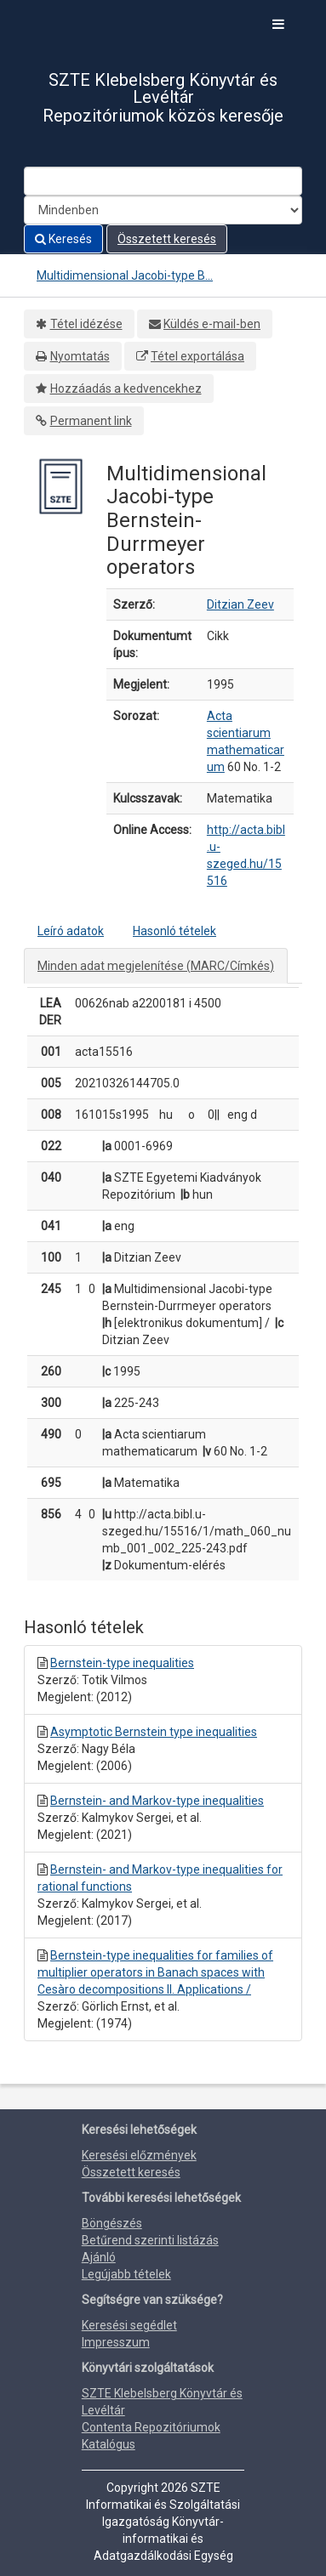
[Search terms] (163, 181)
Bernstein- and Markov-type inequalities (157, 1800)
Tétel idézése (86, 324)
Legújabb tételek (126, 2274)
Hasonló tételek (174, 931)
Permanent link (91, 421)
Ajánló (99, 2257)
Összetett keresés (166, 239)
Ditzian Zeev (240, 604)
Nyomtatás (80, 356)
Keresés (63, 239)
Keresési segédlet (129, 2325)
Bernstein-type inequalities (122, 1663)
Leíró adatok (70, 931)
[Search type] (163, 210)
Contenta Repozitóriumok (151, 2427)
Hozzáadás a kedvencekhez (126, 388)
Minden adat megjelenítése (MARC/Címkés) (155, 966)
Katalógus (108, 2444)
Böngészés (112, 2223)
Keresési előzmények (139, 2155)
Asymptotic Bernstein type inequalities (153, 1732)
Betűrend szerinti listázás (150, 2240)
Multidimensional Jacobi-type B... (125, 275)
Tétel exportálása (197, 356)
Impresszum (116, 2342)
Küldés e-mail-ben (211, 324)
